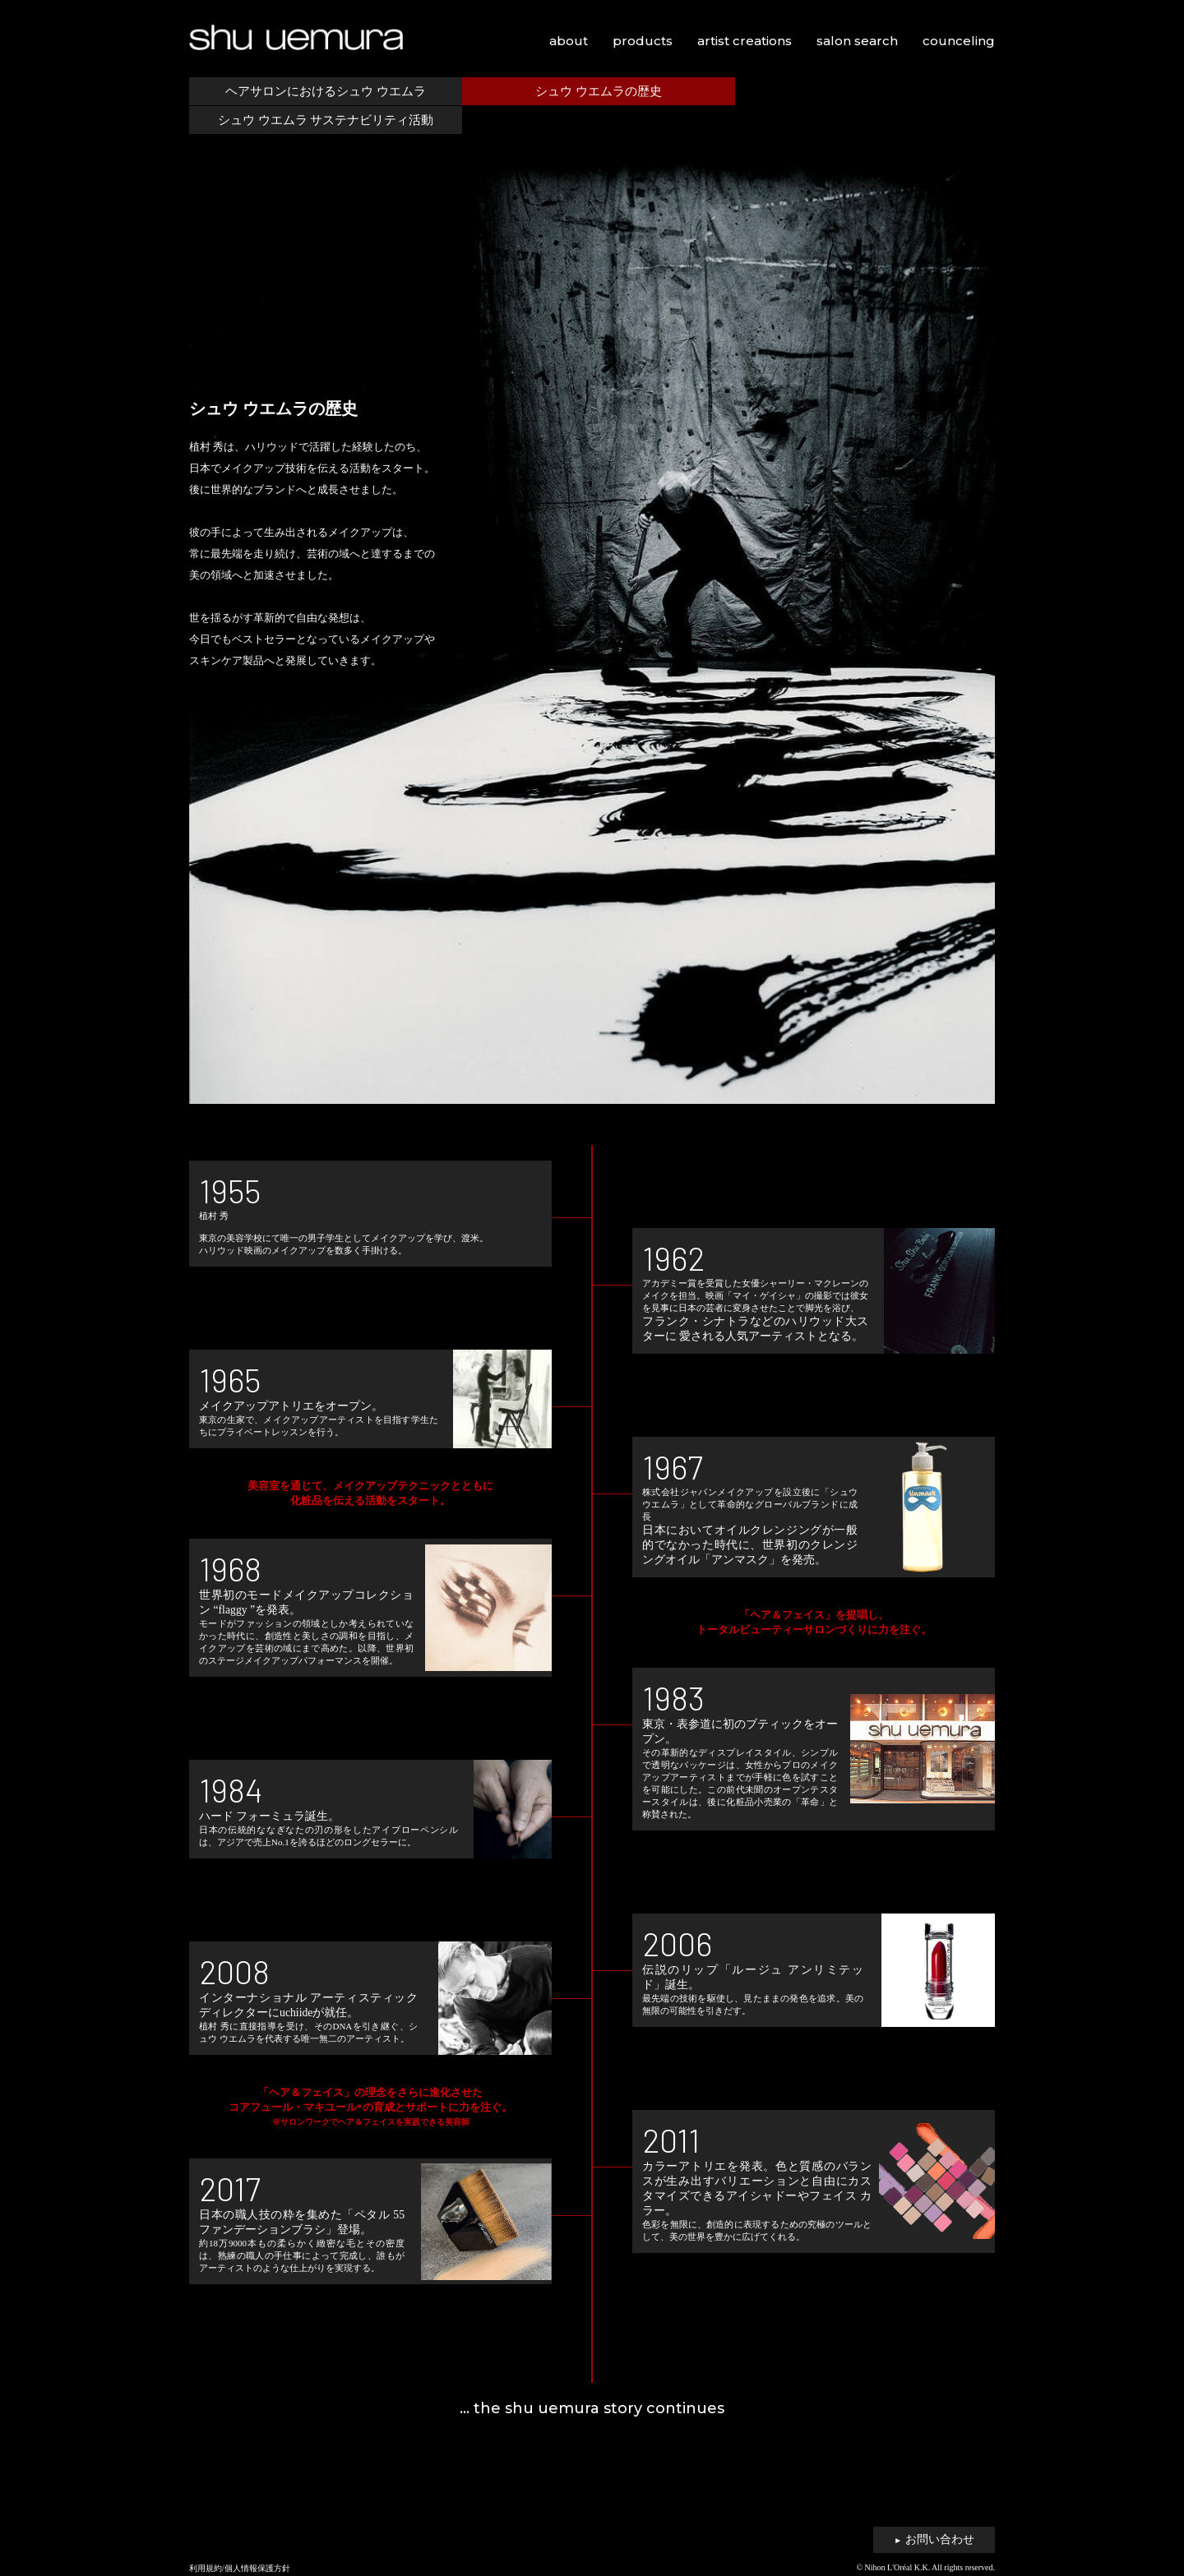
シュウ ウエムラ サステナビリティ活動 (860, 91)
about (568, 40)
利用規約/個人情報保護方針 (239, 2568)
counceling (959, 40)
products (643, 40)
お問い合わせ (934, 2539)
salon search (857, 40)
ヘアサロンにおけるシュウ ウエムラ (323, 91)
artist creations (744, 40)
